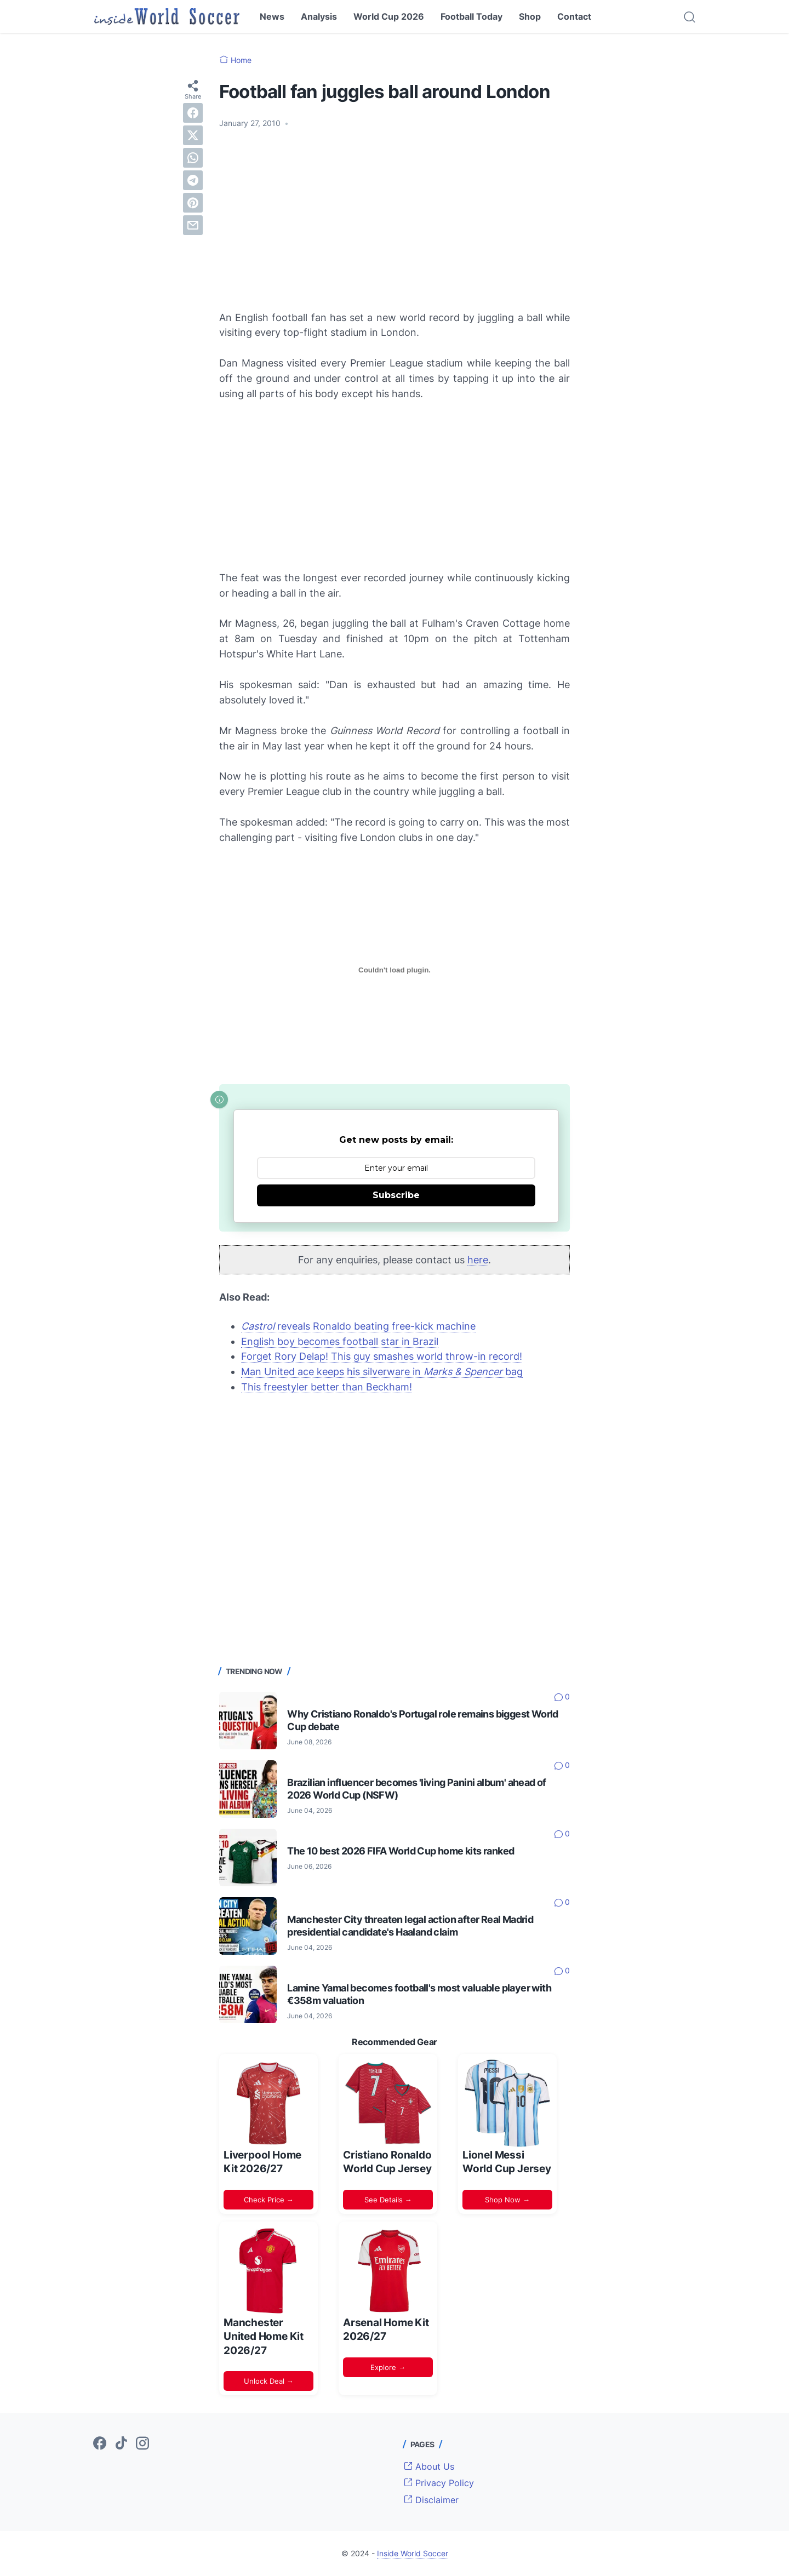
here (477, 1260)
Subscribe (396, 1195)
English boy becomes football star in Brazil (339, 1341)
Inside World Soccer (412, 2553)
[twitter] (193, 135)
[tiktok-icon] (121, 2444)
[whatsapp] (193, 158)
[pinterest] (193, 203)
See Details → (388, 2199)
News (272, 16)
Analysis (319, 16)
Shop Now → (507, 2199)
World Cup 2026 (388, 16)
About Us (429, 2466)
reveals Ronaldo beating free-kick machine (358, 1326)
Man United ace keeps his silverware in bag (382, 1371)
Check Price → (269, 2199)
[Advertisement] (394, 219)
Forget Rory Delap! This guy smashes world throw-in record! (381, 1356)
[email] (193, 225)
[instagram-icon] (142, 2444)
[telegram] (193, 180)
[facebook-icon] (99, 2444)
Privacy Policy (439, 2482)
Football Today (471, 16)
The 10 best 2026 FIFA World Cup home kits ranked (400, 1851)
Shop (530, 16)
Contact (574, 16)
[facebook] (193, 113)
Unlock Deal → (269, 2381)
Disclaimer (431, 2499)
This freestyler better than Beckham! (326, 1387)
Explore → (387, 2367)
